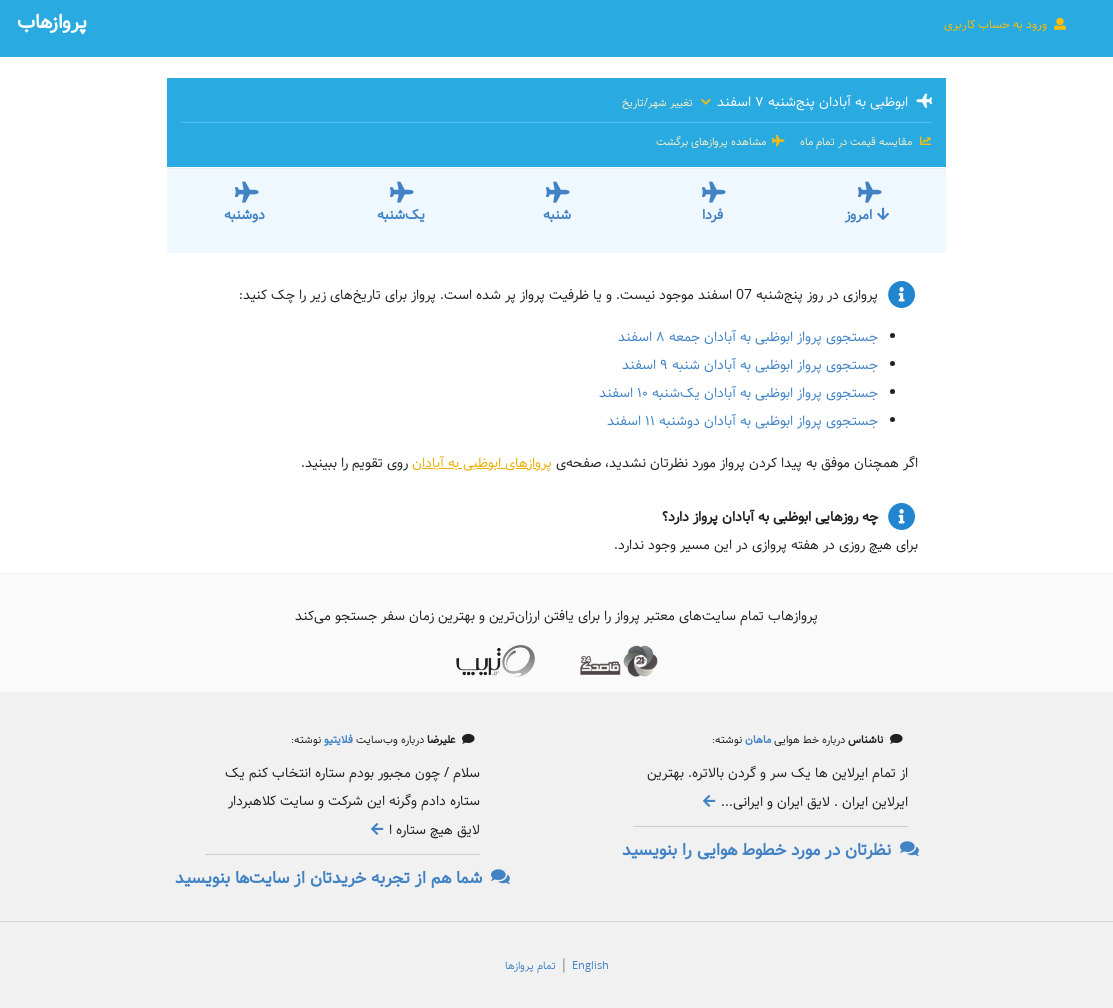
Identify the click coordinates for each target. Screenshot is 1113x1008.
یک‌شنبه (401, 215)
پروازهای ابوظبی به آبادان (482, 463)
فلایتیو (337, 740)
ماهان (756, 740)
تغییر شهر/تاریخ (667, 103)
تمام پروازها (530, 966)
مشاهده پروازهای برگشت (721, 142)
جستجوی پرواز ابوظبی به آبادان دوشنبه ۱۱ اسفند (742, 421)
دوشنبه (244, 215)
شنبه (557, 215)
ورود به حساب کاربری (1006, 24)
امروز (868, 215)
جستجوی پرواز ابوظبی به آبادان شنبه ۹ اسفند (750, 365)
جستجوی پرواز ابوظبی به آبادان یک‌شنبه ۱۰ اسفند (738, 393)
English (590, 966)
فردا (712, 215)
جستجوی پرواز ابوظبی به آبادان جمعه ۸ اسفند (748, 337)
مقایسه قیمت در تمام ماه (864, 142)
